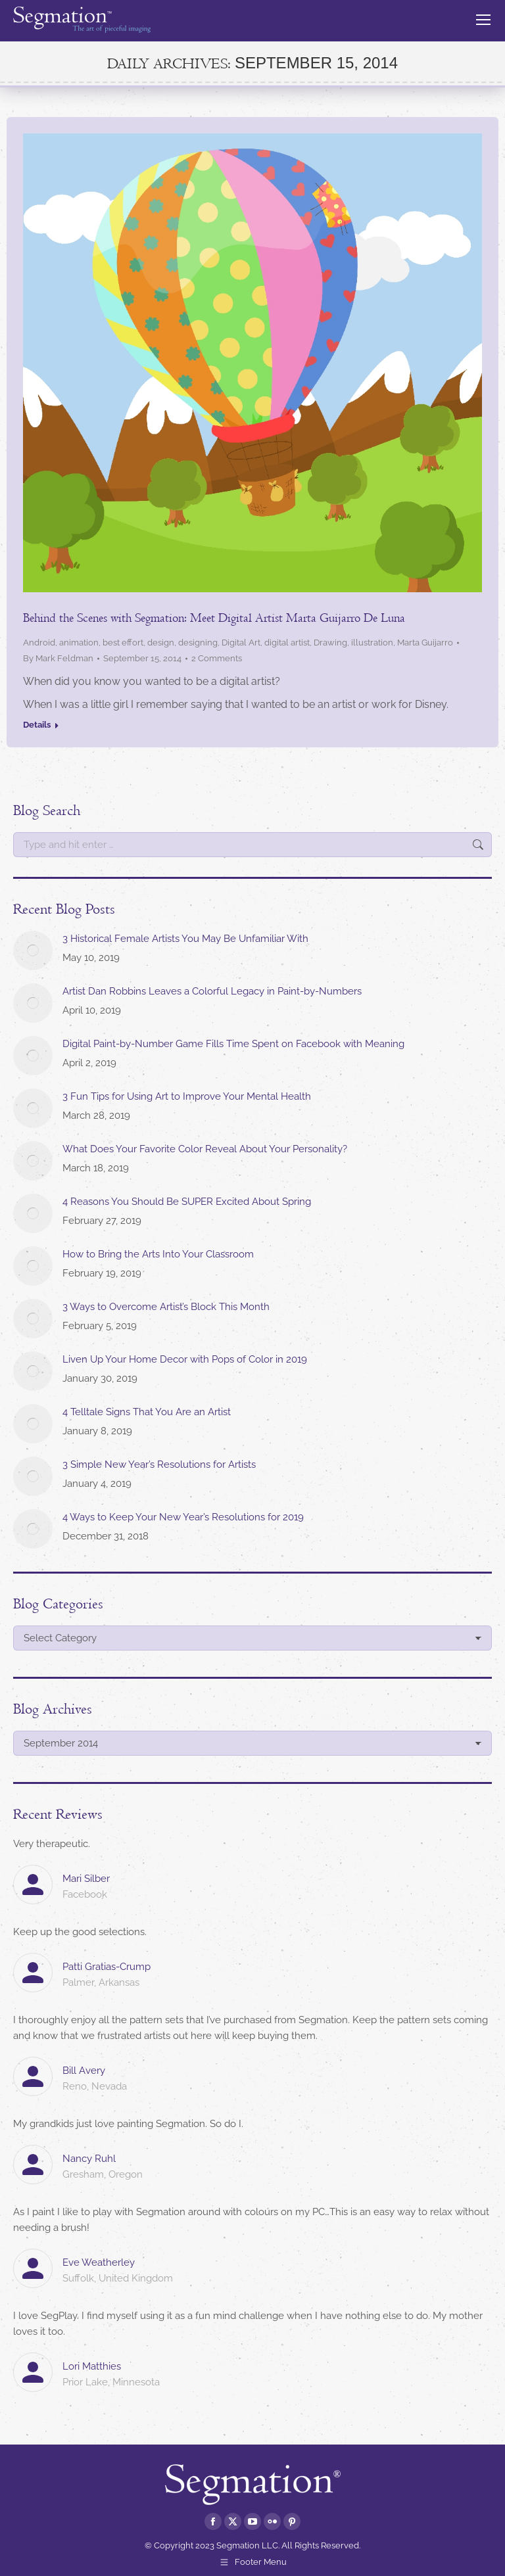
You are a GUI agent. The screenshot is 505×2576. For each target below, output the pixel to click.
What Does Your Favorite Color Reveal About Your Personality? (204, 1149)
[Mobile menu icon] (483, 19)
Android (39, 642)
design (160, 642)
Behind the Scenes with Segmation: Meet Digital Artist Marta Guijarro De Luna (214, 618)
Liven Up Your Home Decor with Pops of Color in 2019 (184, 1359)
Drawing (330, 642)
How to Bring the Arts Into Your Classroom (158, 1254)
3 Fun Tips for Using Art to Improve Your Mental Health (186, 1096)
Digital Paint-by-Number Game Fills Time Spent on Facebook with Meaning (233, 1044)
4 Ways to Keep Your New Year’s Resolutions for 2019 (183, 1517)
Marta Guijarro (425, 642)
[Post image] (33, 950)
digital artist (287, 642)
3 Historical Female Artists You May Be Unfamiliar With (185, 939)
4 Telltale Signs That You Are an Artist (146, 1412)
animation (79, 642)
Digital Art (241, 642)
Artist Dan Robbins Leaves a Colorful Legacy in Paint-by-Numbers (212, 991)
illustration (372, 642)
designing (198, 642)
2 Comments (216, 658)
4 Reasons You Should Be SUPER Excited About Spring (186, 1201)
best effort (123, 642)
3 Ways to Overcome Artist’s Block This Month (166, 1307)
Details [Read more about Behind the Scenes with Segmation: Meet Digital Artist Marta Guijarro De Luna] (37, 725)
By (58, 658)
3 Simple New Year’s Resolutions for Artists (159, 1464)
